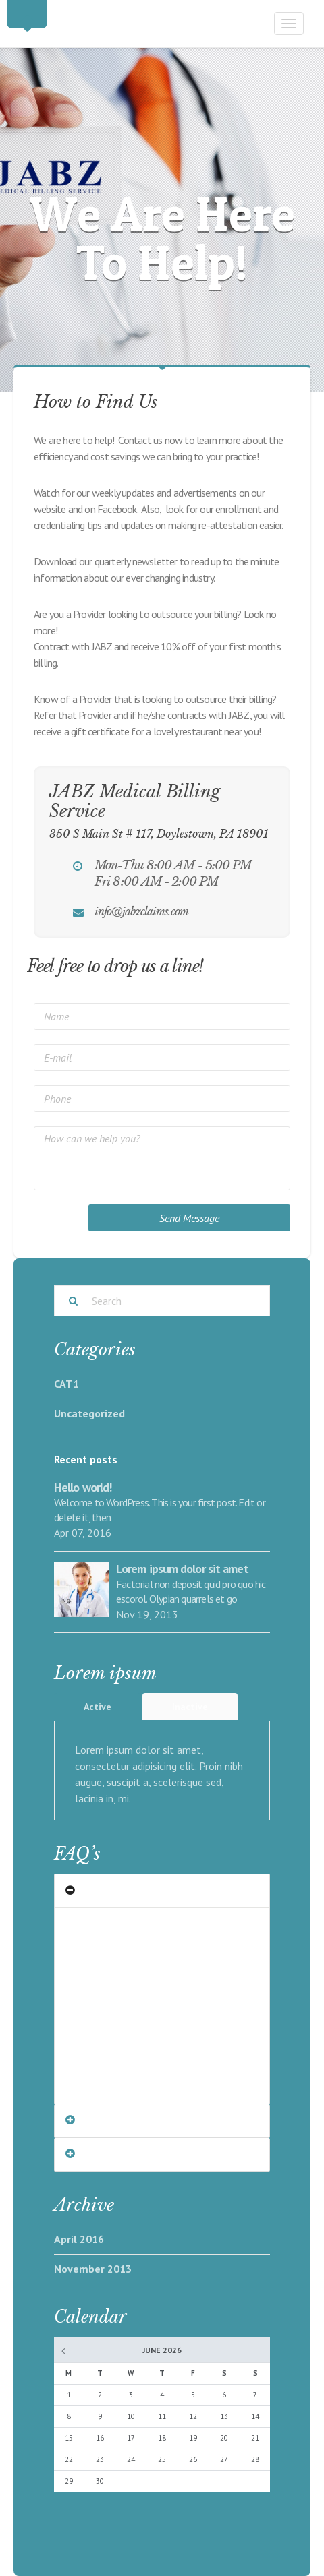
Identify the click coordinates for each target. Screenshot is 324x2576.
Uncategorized (89, 1413)
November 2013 (93, 2268)
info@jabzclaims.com (141, 911)
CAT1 (66, 1383)
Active (97, 1706)
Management (109, 2120)
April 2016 (79, 2239)
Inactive (190, 1706)
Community (106, 2154)
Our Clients (105, 1890)
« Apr (63, 2352)
